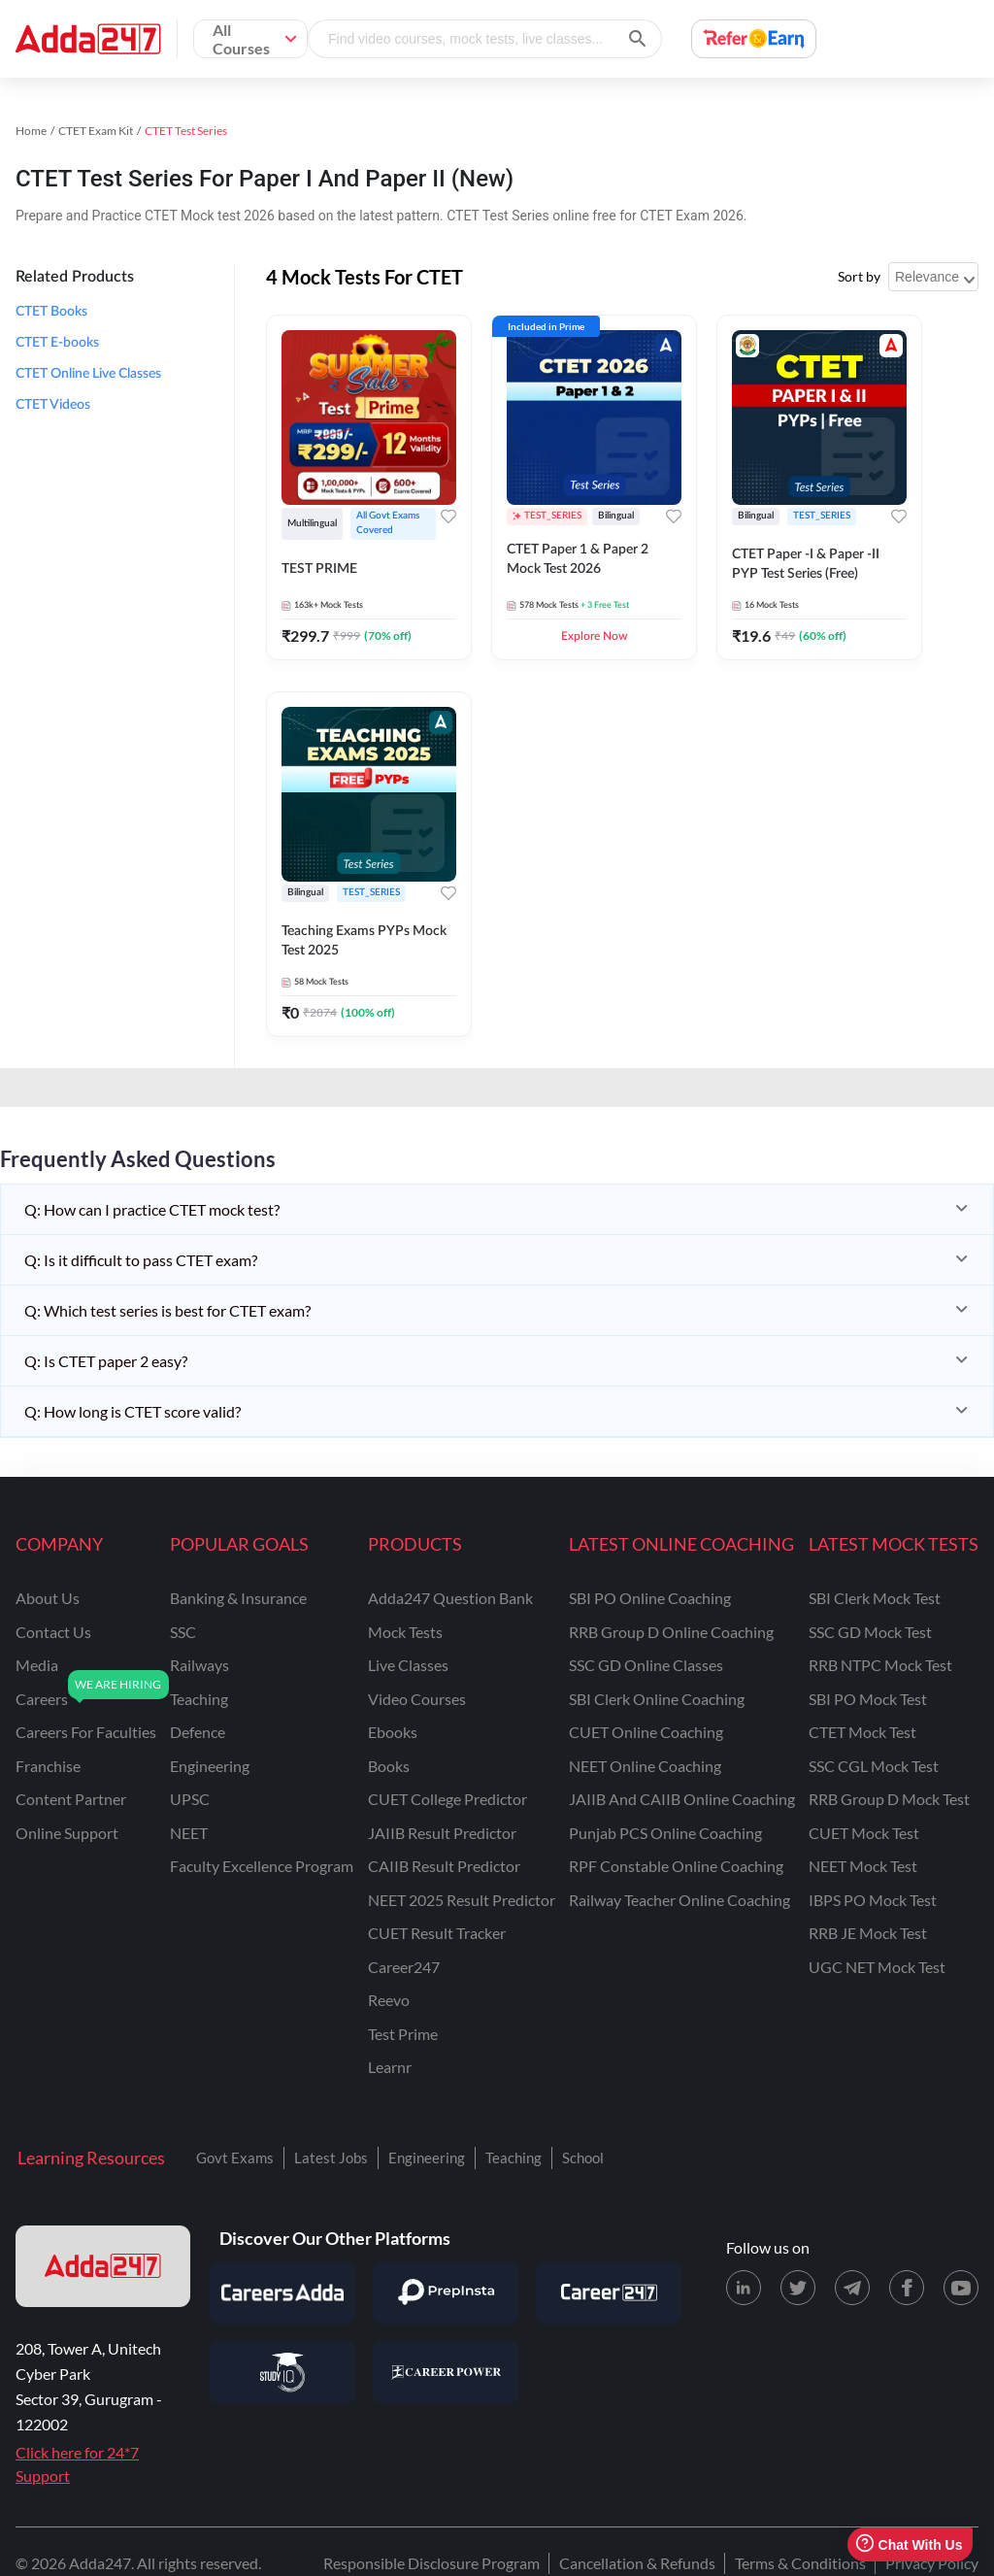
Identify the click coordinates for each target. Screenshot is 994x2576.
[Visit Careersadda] (282, 2292)
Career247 (404, 1966)
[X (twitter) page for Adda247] (797, 2287)
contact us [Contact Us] (53, 1632)
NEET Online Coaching (645, 1765)
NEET (189, 1832)
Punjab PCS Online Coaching (665, 1832)
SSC (183, 1632)
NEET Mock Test (863, 1866)
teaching (199, 1698)
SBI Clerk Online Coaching (657, 1698)
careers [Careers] (42, 1698)
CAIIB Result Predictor (444, 1866)
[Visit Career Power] (445, 2372)
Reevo (389, 2000)
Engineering (426, 2157)
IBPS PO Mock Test (873, 1899)
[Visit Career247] (608, 2292)
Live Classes (408, 1665)
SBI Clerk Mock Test (875, 1598)
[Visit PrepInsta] (445, 2292)
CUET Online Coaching (646, 1732)
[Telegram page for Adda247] (852, 2287)
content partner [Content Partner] (71, 1799)
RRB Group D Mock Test (889, 1799)
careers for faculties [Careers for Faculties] (86, 1732)
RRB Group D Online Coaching (671, 1632)
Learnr (390, 2066)
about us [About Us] (48, 1598)
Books (389, 1765)
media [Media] (37, 1665)
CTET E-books (57, 343)
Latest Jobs (331, 2157)
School (583, 2157)
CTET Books (51, 311)
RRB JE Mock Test (868, 1933)
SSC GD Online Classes (646, 1665)
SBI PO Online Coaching (650, 1598)
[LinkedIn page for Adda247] (743, 2287)
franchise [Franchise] (48, 1765)
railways (199, 1665)
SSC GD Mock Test (870, 1632)
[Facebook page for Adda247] (906, 2287)
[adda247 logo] (103, 2266)
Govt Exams (235, 2157)
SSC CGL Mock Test (874, 1765)
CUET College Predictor (447, 1799)
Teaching (513, 2157)
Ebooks (392, 1732)
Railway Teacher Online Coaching (679, 1899)
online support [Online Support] (67, 1832)
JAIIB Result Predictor (442, 1832)
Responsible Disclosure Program (431, 2563)
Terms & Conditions (800, 2563)
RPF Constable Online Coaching (676, 1866)
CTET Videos (53, 405)
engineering (209, 1765)
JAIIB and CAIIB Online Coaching (682, 1799)
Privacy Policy (931, 2563)
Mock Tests (405, 1632)
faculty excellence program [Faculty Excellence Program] (261, 1866)
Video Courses (417, 1698)
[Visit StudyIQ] (282, 2372)
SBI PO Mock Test (868, 1698)
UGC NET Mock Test (877, 1966)
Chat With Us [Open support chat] (909, 2544)
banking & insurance (238, 1598)
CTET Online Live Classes (88, 374)
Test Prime (403, 2033)
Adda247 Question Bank (450, 1598)
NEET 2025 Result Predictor (461, 1899)
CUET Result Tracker (437, 1933)
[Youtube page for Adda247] (961, 2287)
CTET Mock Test (862, 1732)
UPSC (190, 1799)
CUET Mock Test (864, 1832)
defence (197, 1732)
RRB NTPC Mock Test (880, 1665)
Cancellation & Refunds (637, 2563)
